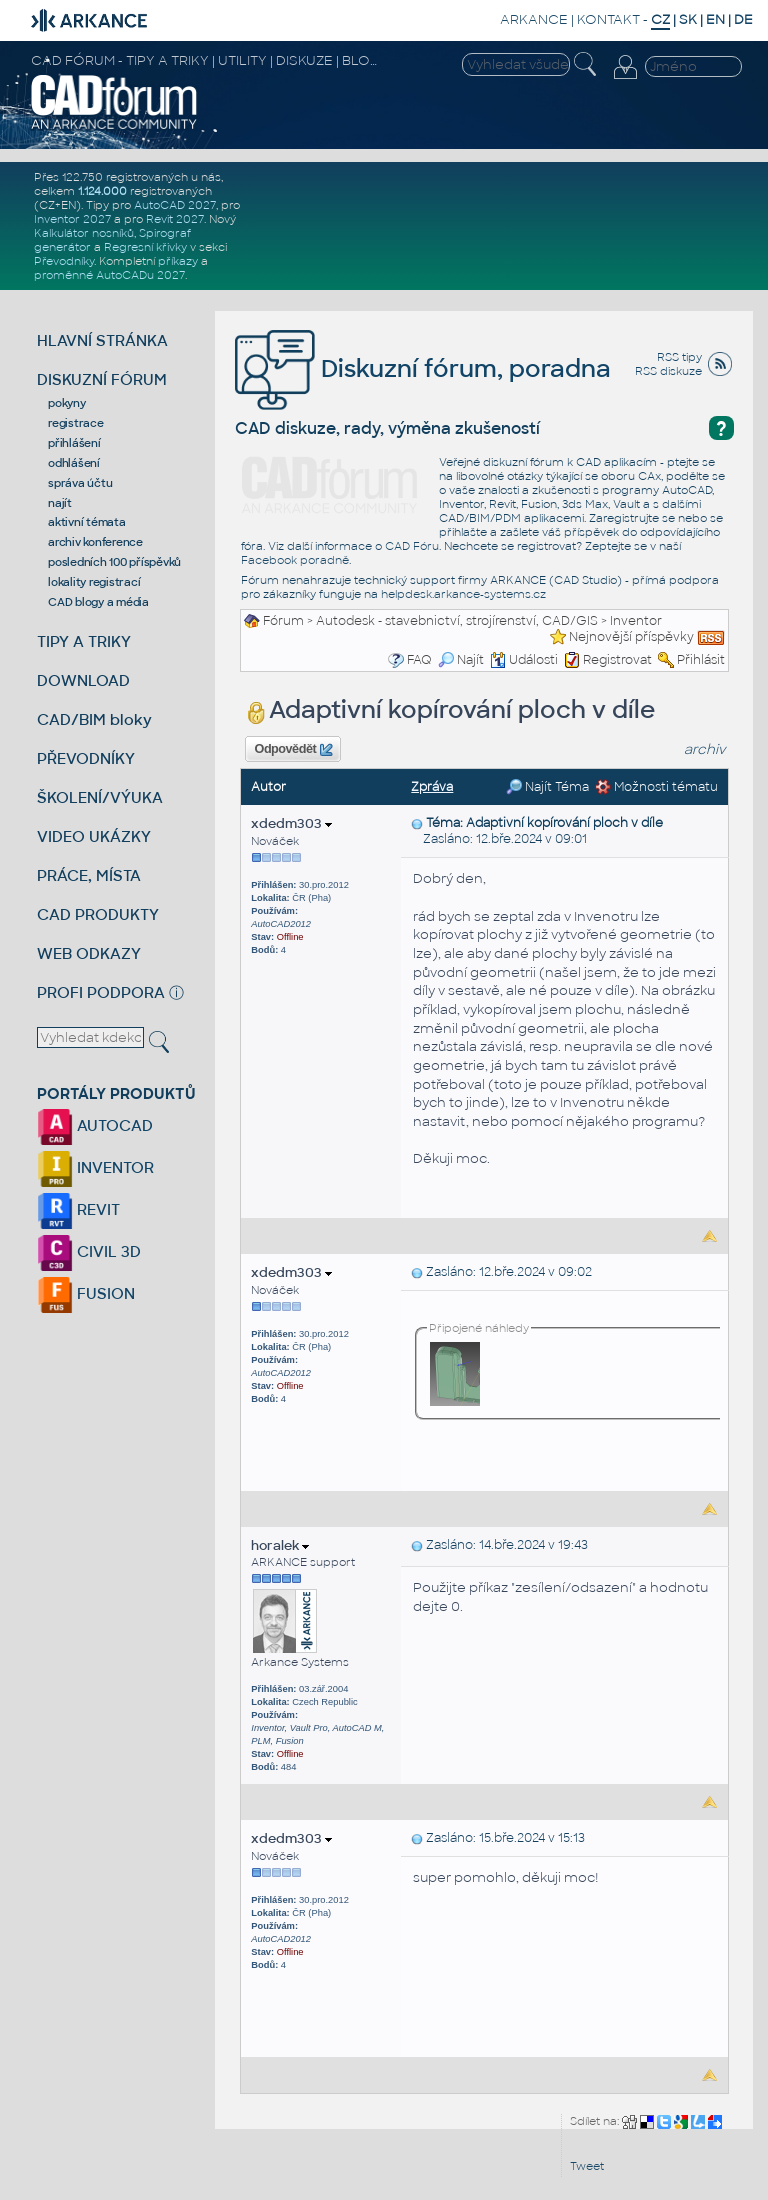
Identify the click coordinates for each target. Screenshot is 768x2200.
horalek (280, 1545)
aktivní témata (87, 522)
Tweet (587, 2166)
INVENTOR (95, 1167)
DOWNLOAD (83, 680)
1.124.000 (102, 191)
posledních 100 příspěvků (114, 562)
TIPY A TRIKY (84, 641)
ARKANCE (534, 19)
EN (715, 19)
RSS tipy (679, 357)
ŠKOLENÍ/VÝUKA (100, 797)
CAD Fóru (412, 546)
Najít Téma (547, 787)
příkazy (178, 261)
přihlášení (74, 443)
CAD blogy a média (98, 602)
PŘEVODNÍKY (86, 758)
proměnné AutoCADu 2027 (109, 275)
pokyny (67, 403)
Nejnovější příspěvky (631, 637)
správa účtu (80, 483)
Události (524, 660)
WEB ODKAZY (89, 953)
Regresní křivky (145, 247)
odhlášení (74, 463)
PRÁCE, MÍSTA (89, 875)
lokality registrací (94, 582)
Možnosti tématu (656, 787)
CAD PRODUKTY (98, 914)
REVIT (78, 1209)
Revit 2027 (175, 219)
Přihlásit (701, 660)
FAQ (419, 660)
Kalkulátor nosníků (84, 233)
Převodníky (64, 261)
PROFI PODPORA (101, 992)
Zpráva (432, 787)
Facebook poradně (295, 560)
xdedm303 (291, 823)
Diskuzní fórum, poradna (423, 368)
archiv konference (95, 542)
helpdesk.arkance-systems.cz (463, 594)
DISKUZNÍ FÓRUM (102, 379)
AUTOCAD (95, 1125)
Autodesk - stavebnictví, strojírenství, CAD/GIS (457, 621)
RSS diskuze (668, 371)
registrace (76, 423)
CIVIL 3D (89, 1251)
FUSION (86, 1293)
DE (743, 19)
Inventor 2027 (72, 219)
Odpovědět (294, 750)
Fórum (283, 621)
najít (60, 503)
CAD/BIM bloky (94, 719)
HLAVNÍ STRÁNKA (102, 340)
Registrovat (617, 660)
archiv (705, 749)
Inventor (636, 621)
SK (688, 19)
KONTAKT (608, 19)
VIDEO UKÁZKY (94, 836)
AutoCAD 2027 (175, 205)
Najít (461, 660)
